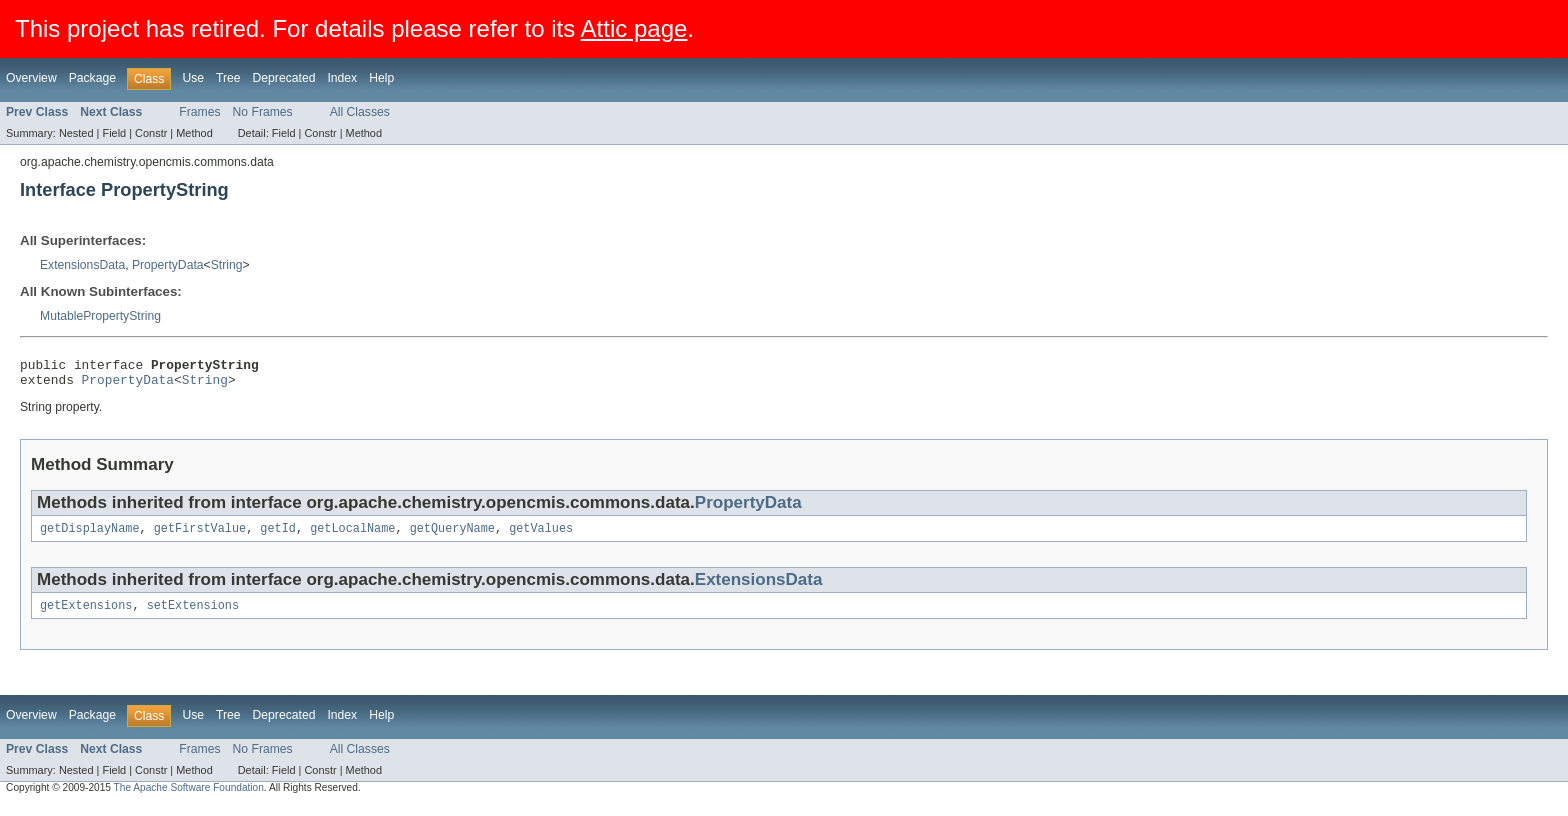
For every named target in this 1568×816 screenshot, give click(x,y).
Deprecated (284, 78)
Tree (228, 78)
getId (278, 536)
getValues (541, 536)
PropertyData (168, 265)
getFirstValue (200, 536)
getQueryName (452, 536)
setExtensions (193, 615)
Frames (199, 112)
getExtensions (86, 615)
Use (193, 78)
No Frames (263, 112)
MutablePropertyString (100, 316)
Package (92, 78)
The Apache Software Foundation (189, 797)
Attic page (634, 28)
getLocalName (352, 536)
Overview (31, 78)
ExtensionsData (82, 265)
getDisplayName (90, 536)
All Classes (360, 112)
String (227, 265)
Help (381, 78)
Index (342, 78)
